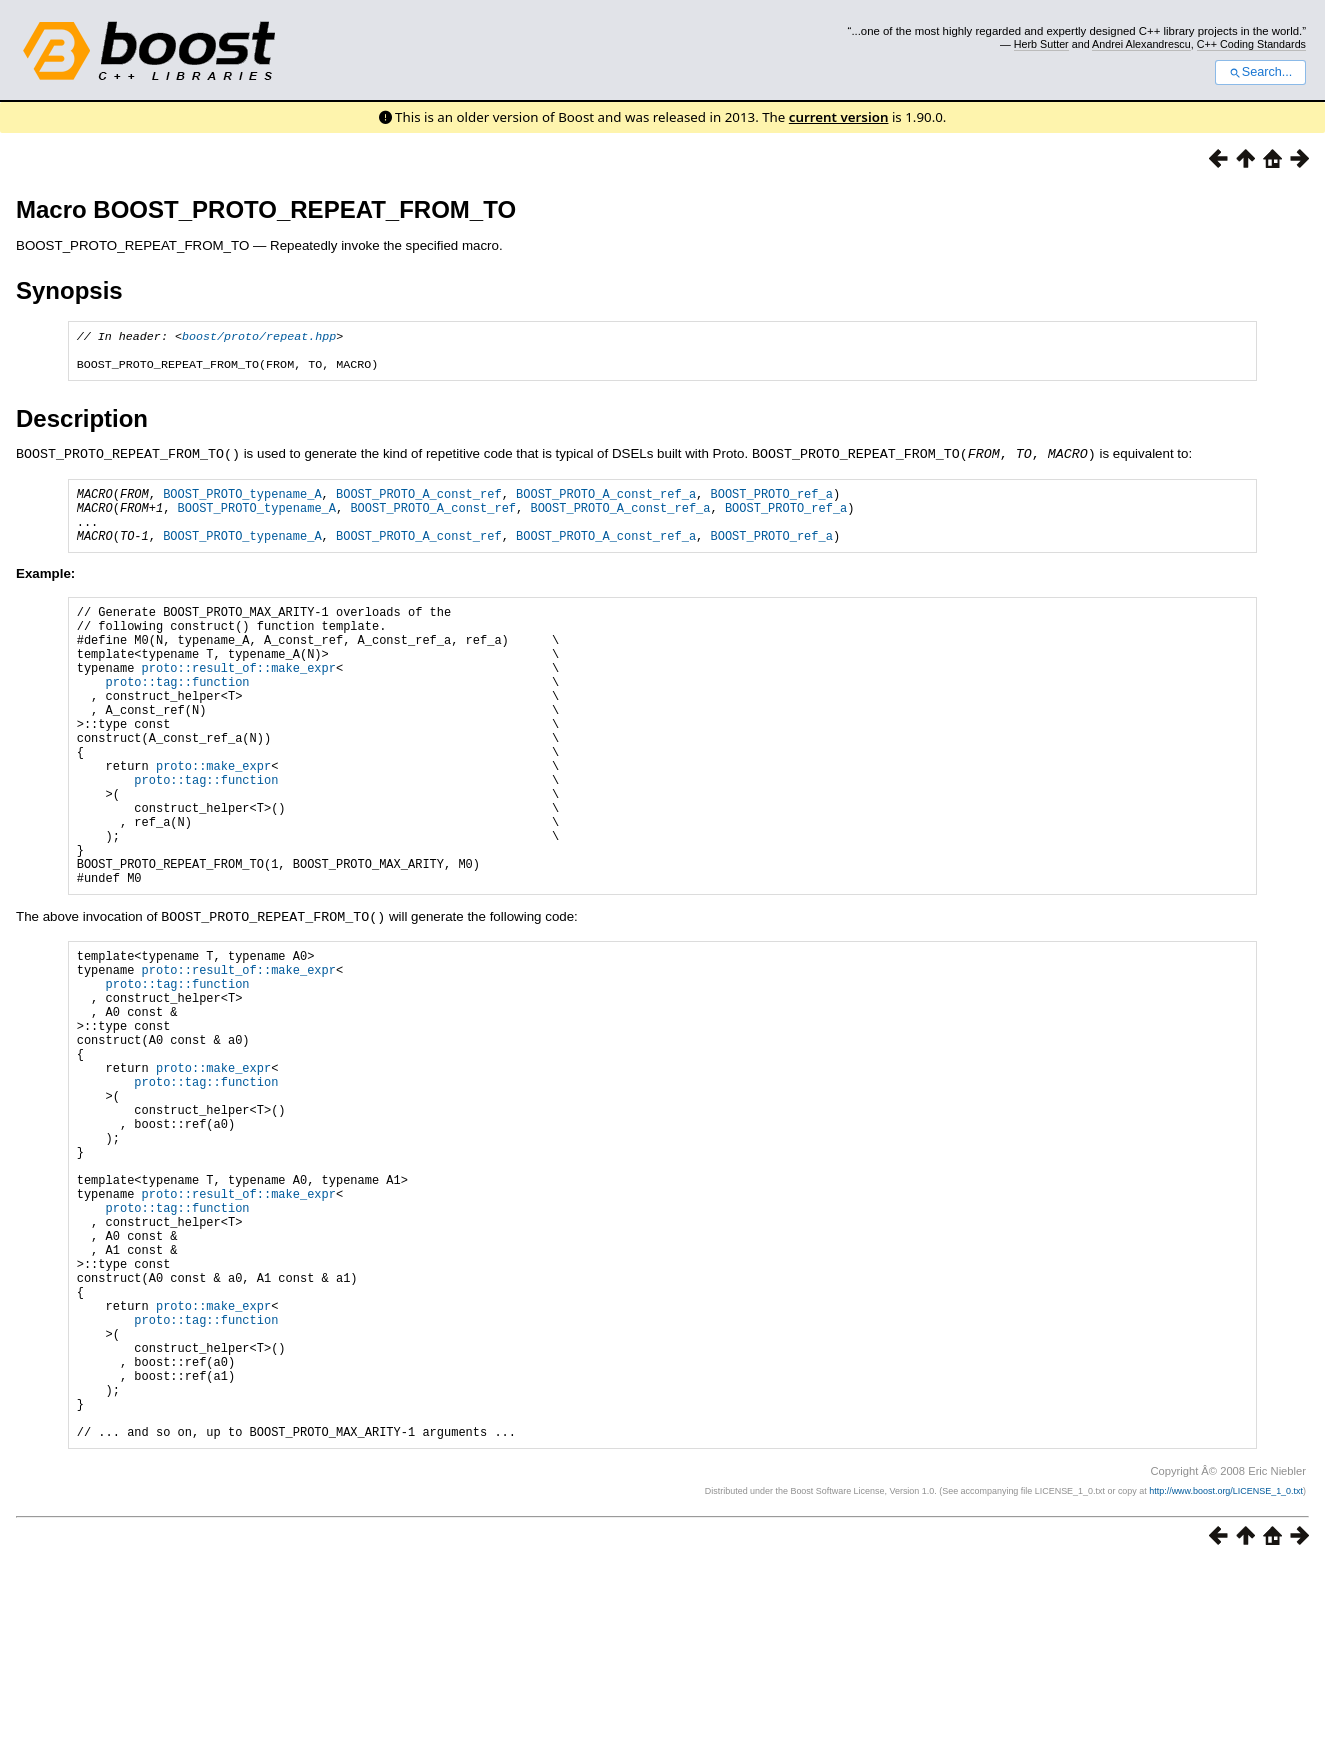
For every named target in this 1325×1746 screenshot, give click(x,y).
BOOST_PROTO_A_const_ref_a (606, 501)
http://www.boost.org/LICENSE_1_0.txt (1226, 1672)
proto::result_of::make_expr (239, 699)
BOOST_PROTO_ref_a (771, 501)
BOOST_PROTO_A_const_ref (419, 501)
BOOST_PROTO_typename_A (242, 501)
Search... (1260, 72)
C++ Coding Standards (1251, 44)
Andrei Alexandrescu (1141, 44)
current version (839, 117)
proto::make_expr (213, 818)
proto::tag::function (178, 716)
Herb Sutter (1041, 44)
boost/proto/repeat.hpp (259, 338)
